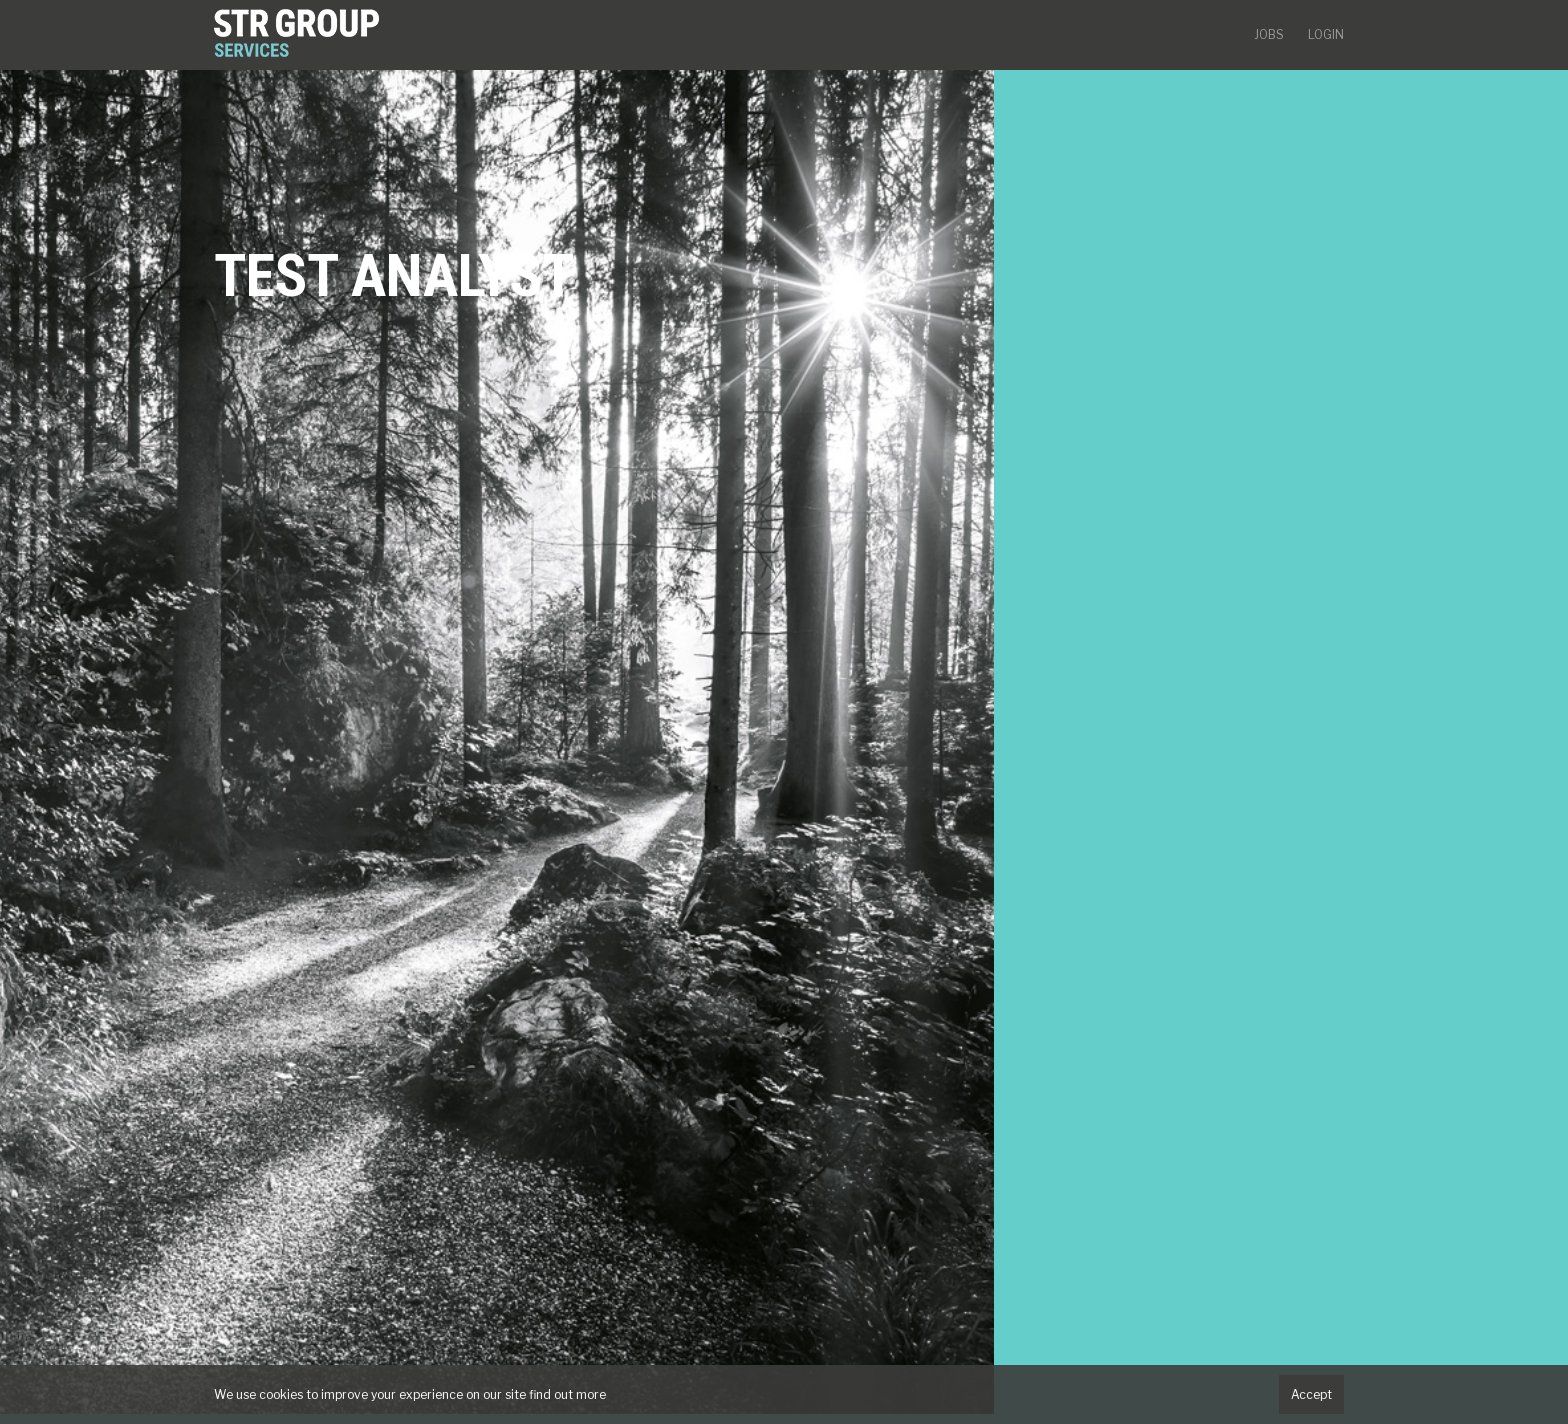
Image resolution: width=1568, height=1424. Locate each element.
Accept (1311, 1394)
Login (1326, 34)
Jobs (1269, 34)
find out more (567, 1394)
